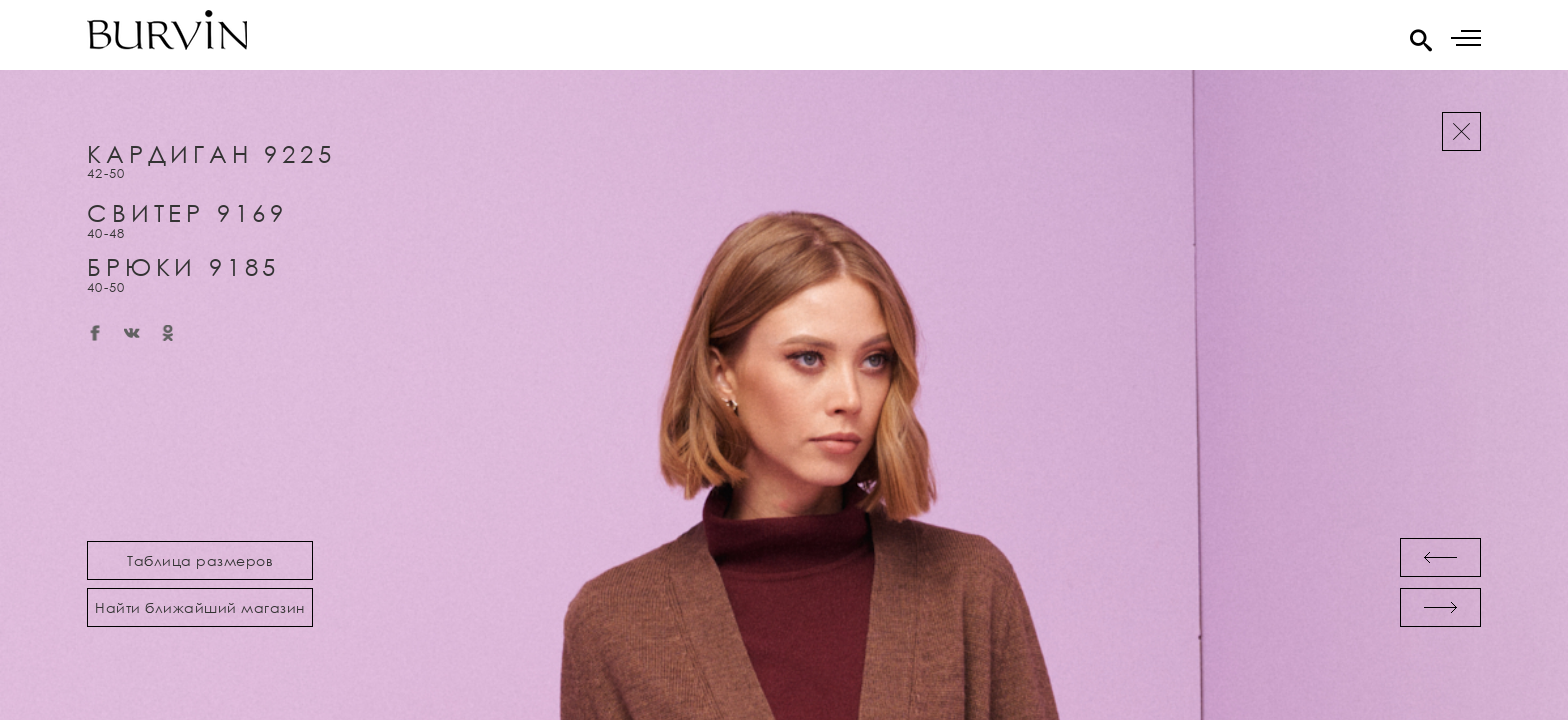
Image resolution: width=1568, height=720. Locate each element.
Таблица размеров (200, 560)
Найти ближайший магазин (200, 607)
